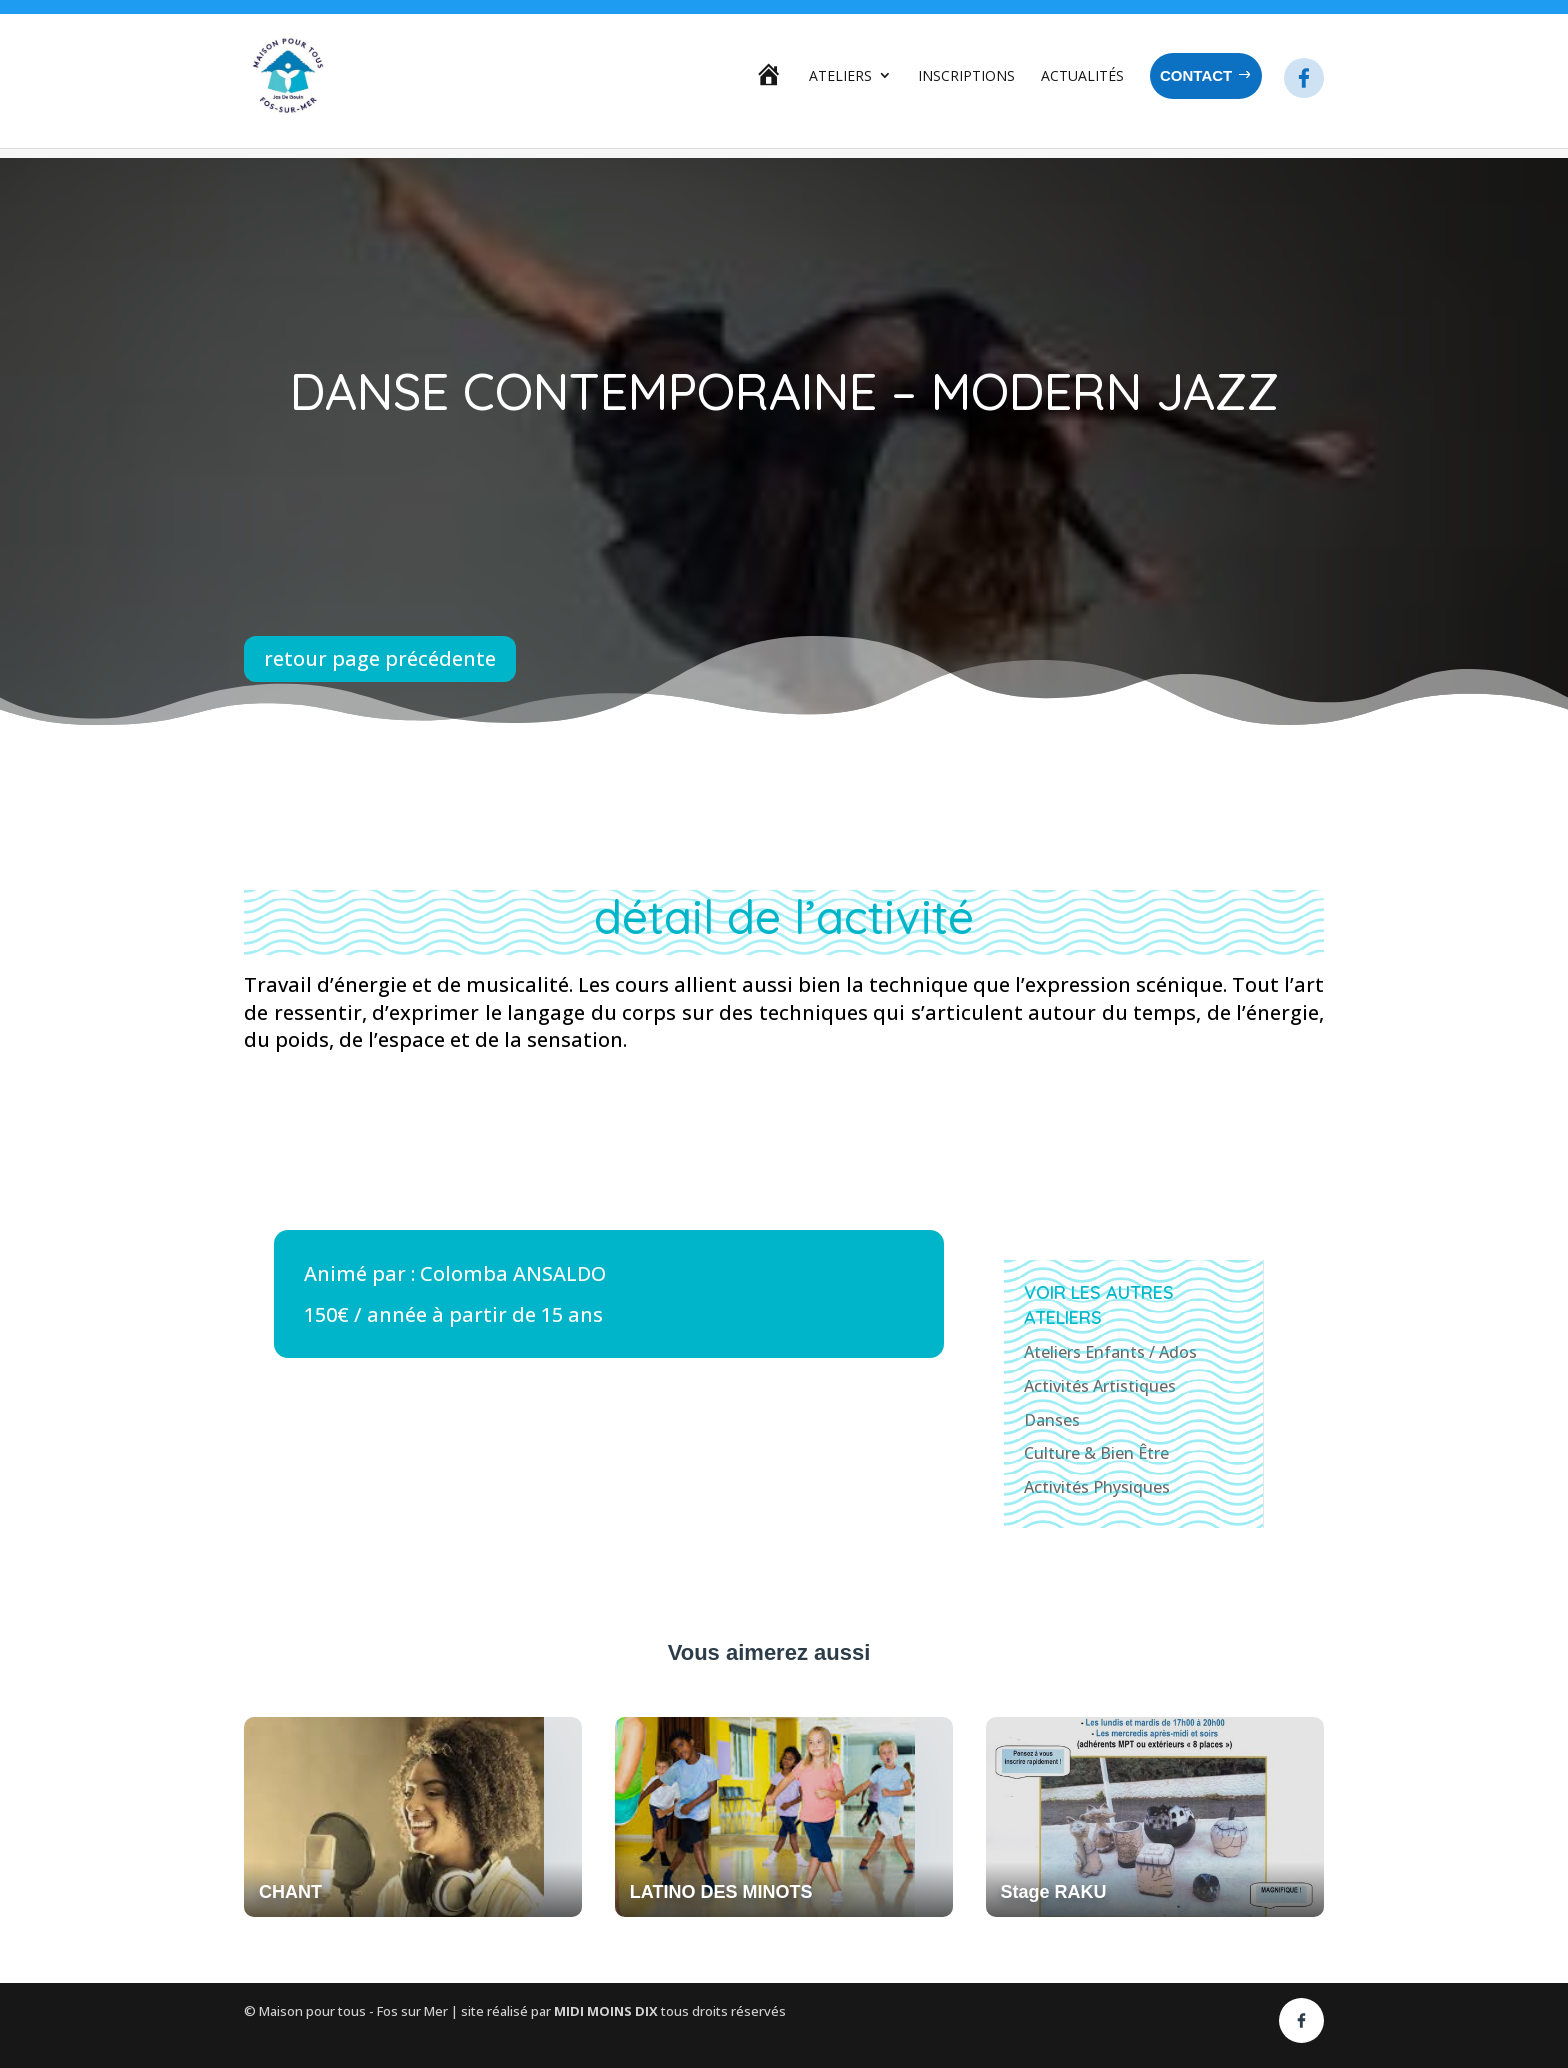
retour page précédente (380, 658)
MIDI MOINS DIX (607, 2011)
